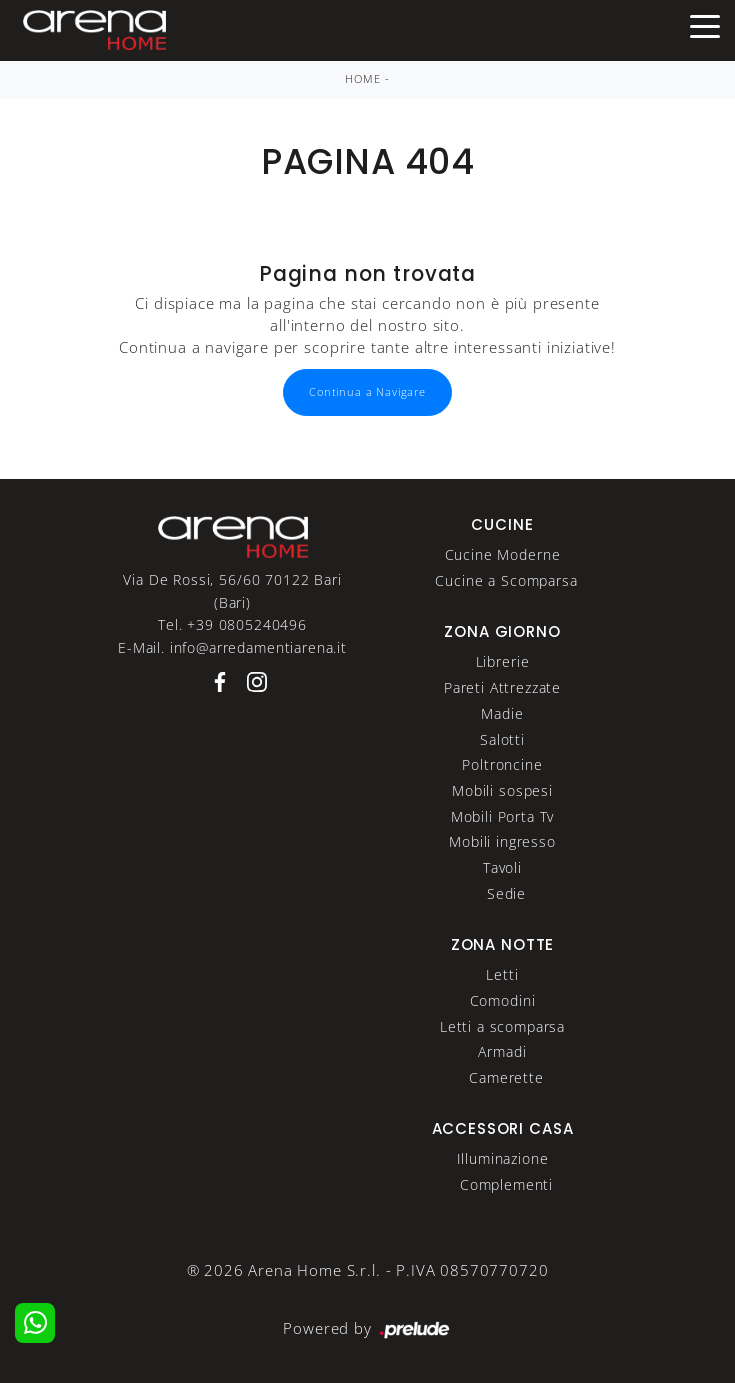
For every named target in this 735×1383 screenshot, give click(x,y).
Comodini (503, 1000)
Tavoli (502, 867)
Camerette (506, 1077)
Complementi (506, 1184)
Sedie (506, 893)
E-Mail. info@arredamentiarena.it (232, 647)
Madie (502, 713)
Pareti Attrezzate (502, 687)
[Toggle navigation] (705, 25)
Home (362, 79)
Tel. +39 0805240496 (232, 624)
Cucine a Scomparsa (506, 580)
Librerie (503, 661)
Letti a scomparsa (502, 1026)
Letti (502, 974)
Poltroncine (502, 764)
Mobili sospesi (502, 790)
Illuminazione (503, 1158)
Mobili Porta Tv (503, 816)
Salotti (502, 739)
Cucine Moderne (503, 554)
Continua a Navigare (367, 392)
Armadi (502, 1051)
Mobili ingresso (502, 841)
